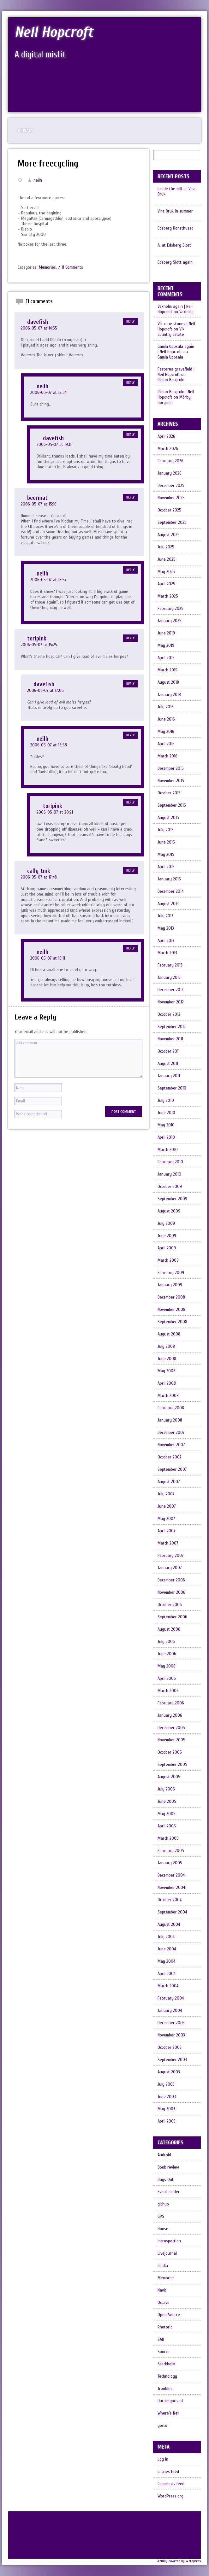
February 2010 (170, 1162)
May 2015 (166, 854)
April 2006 (167, 1678)
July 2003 (166, 2084)
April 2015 (166, 866)
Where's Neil (168, 2413)
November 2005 (171, 1740)
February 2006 (171, 1703)
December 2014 (170, 891)
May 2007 (166, 1518)
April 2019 (166, 657)
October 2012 (169, 1014)
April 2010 (166, 1137)
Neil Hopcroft (54, 32)
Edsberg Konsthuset (175, 228)
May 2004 (166, 1961)
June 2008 (167, 1358)
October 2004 (170, 1899)
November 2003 (171, 2035)
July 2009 (166, 1223)
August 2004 (169, 1924)
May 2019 (166, 645)
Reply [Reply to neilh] (130, 383)
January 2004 (170, 2010)
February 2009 (171, 1272)
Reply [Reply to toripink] (130, 638)
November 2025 (171, 497)
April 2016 (166, 743)
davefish (37, 321)
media (163, 2265)
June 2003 (167, 2096)
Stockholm (166, 2364)
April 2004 (167, 1973)
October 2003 (170, 2047)
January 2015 (169, 879)
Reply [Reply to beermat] (130, 497)
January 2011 (169, 1075)
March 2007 (168, 1543)
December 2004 (171, 1875)
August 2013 (168, 903)
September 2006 (172, 1617)
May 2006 (167, 1666)
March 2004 (168, 1986)
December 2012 (170, 989)
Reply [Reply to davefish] (130, 321)
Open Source (169, 2314)
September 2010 (172, 1088)
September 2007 (172, 1469)
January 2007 (170, 1567)
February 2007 (171, 1555)
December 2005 (171, 1727)
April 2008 (167, 1383)
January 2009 (170, 1285)
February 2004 (171, 1998)
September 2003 (172, 2059)
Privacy (25, 130)
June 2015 (166, 842)
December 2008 (171, 1297)
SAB (161, 2339)
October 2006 (170, 1604)
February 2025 (170, 608)
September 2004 (172, 1912)
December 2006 (171, 1580)
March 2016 (167, 756)
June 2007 (167, 1506)
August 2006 (169, 1629)
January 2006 (170, 1715)
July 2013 (165, 916)
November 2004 (171, 1887)
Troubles (165, 2388)
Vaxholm (186, 311)
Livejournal (167, 2253)
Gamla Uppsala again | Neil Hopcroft (176, 349)
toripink (36, 638)
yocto (162, 2425)
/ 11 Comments (70, 267)
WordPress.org (170, 2496)
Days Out (166, 2179)
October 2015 (169, 793)
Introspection (169, 2241)
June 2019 (166, 633)
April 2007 (167, 1530)
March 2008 (168, 1395)
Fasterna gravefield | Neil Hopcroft (176, 371)
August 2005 (169, 1776)
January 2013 (169, 977)
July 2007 (166, 1494)
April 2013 (166, 940)
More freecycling (48, 164)
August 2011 (168, 1063)
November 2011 (170, 1039)
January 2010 (169, 1174)
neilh (37, 180)
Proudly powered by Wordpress (179, 2561)
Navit (162, 2290)
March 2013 (167, 952)
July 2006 (166, 1641)
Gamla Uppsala (170, 357)
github (163, 2204)
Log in (163, 2459)
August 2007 (169, 1481)
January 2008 (170, 1420)
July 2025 (166, 547)
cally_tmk (38, 870)
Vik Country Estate (171, 331)
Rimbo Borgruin (171, 380)
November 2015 (171, 780)
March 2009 (168, 1260)
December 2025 (171, 485)
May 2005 (167, 1813)
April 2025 (166, 584)
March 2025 (168, 596)
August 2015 (168, 817)
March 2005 (168, 1838)
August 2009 (169, 1211)
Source (164, 2351)
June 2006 (167, 1653)
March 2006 (168, 1690)
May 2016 (166, 731)
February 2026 (170, 461)
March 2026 (168, 448)
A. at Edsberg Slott (174, 245)
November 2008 (171, 1309)
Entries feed (168, 2471)
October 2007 (170, 1457)
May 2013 (166, 928)
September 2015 (172, 805)
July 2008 (166, 1346)
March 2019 (167, 670)
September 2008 (172, 1321)
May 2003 (166, 2109)
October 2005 (170, 1752)
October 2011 (169, 1051)
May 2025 (166, 571)
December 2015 (171, 768)
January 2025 (170, 620)
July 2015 (166, 829)
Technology (167, 2376)
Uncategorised (170, 2401)
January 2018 (169, 694)
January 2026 (170, 473)
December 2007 (171, 1432)
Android (164, 2155)
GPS (161, 2216)
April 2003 (167, 2121)
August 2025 (169, 534)
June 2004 (167, 1949)
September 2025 (172, 522)
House (163, 2228)
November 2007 (171, 1444)
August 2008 (169, 1334)
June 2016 (166, 719)
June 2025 (167, 559)
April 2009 (167, 1248)
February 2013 (170, 965)
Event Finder (169, 2191)
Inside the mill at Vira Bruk (176, 191)
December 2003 (171, 2022)
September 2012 (172, 1026)
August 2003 (169, 2072)
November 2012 (171, 1002)
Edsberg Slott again (175, 262)
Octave (164, 2302)
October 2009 (170, 1186)
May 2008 (167, 1371)
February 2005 (171, 1850)
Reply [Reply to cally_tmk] (130, 870)
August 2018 (168, 682)
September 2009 (172, 1198)
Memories (47, 267)
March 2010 (168, 1149)
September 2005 (172, 1764)
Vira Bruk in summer (175, 211)
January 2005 (170, 1863)
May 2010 (166, 1125)
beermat (37, 497)
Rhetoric (165, 2327)
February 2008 (171, 1408)
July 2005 (166, 1789)
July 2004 (166, 1936)
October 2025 (169, 510)
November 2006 (171, 1592)
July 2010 (166, 1100)
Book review (168, 2167)
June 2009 (167, 1235)
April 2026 (166, 436)
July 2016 (166, 707)
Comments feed (171, 2483)
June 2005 (167, 1801)
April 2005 (167, 1826)
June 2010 (166, 1112)
